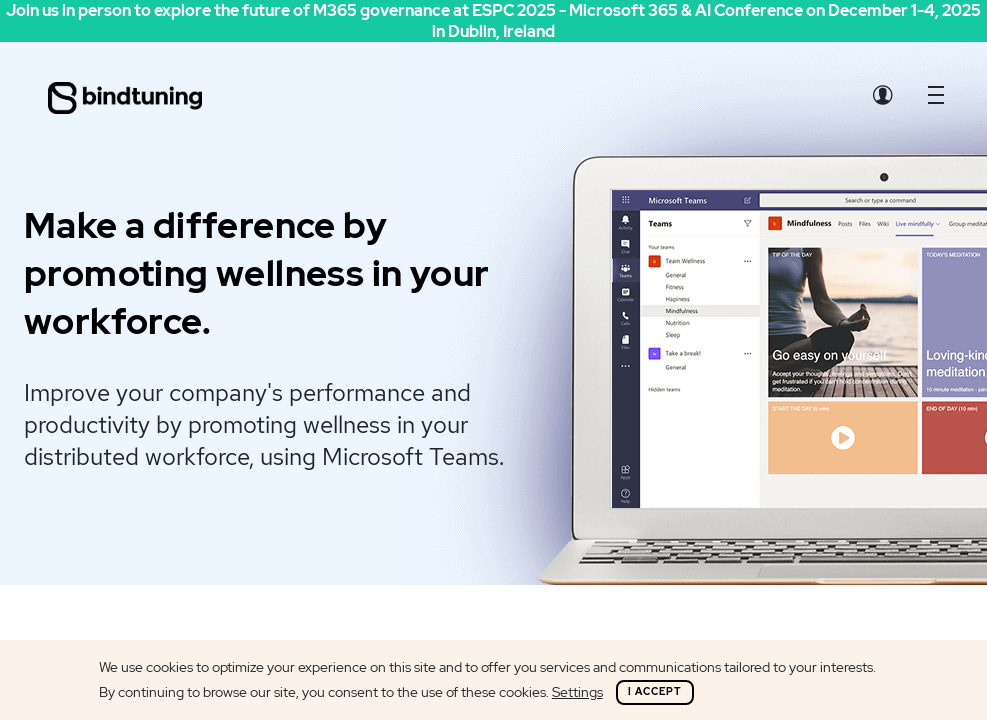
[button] (936, 100)
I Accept (655, 691)
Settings (577, 692)
